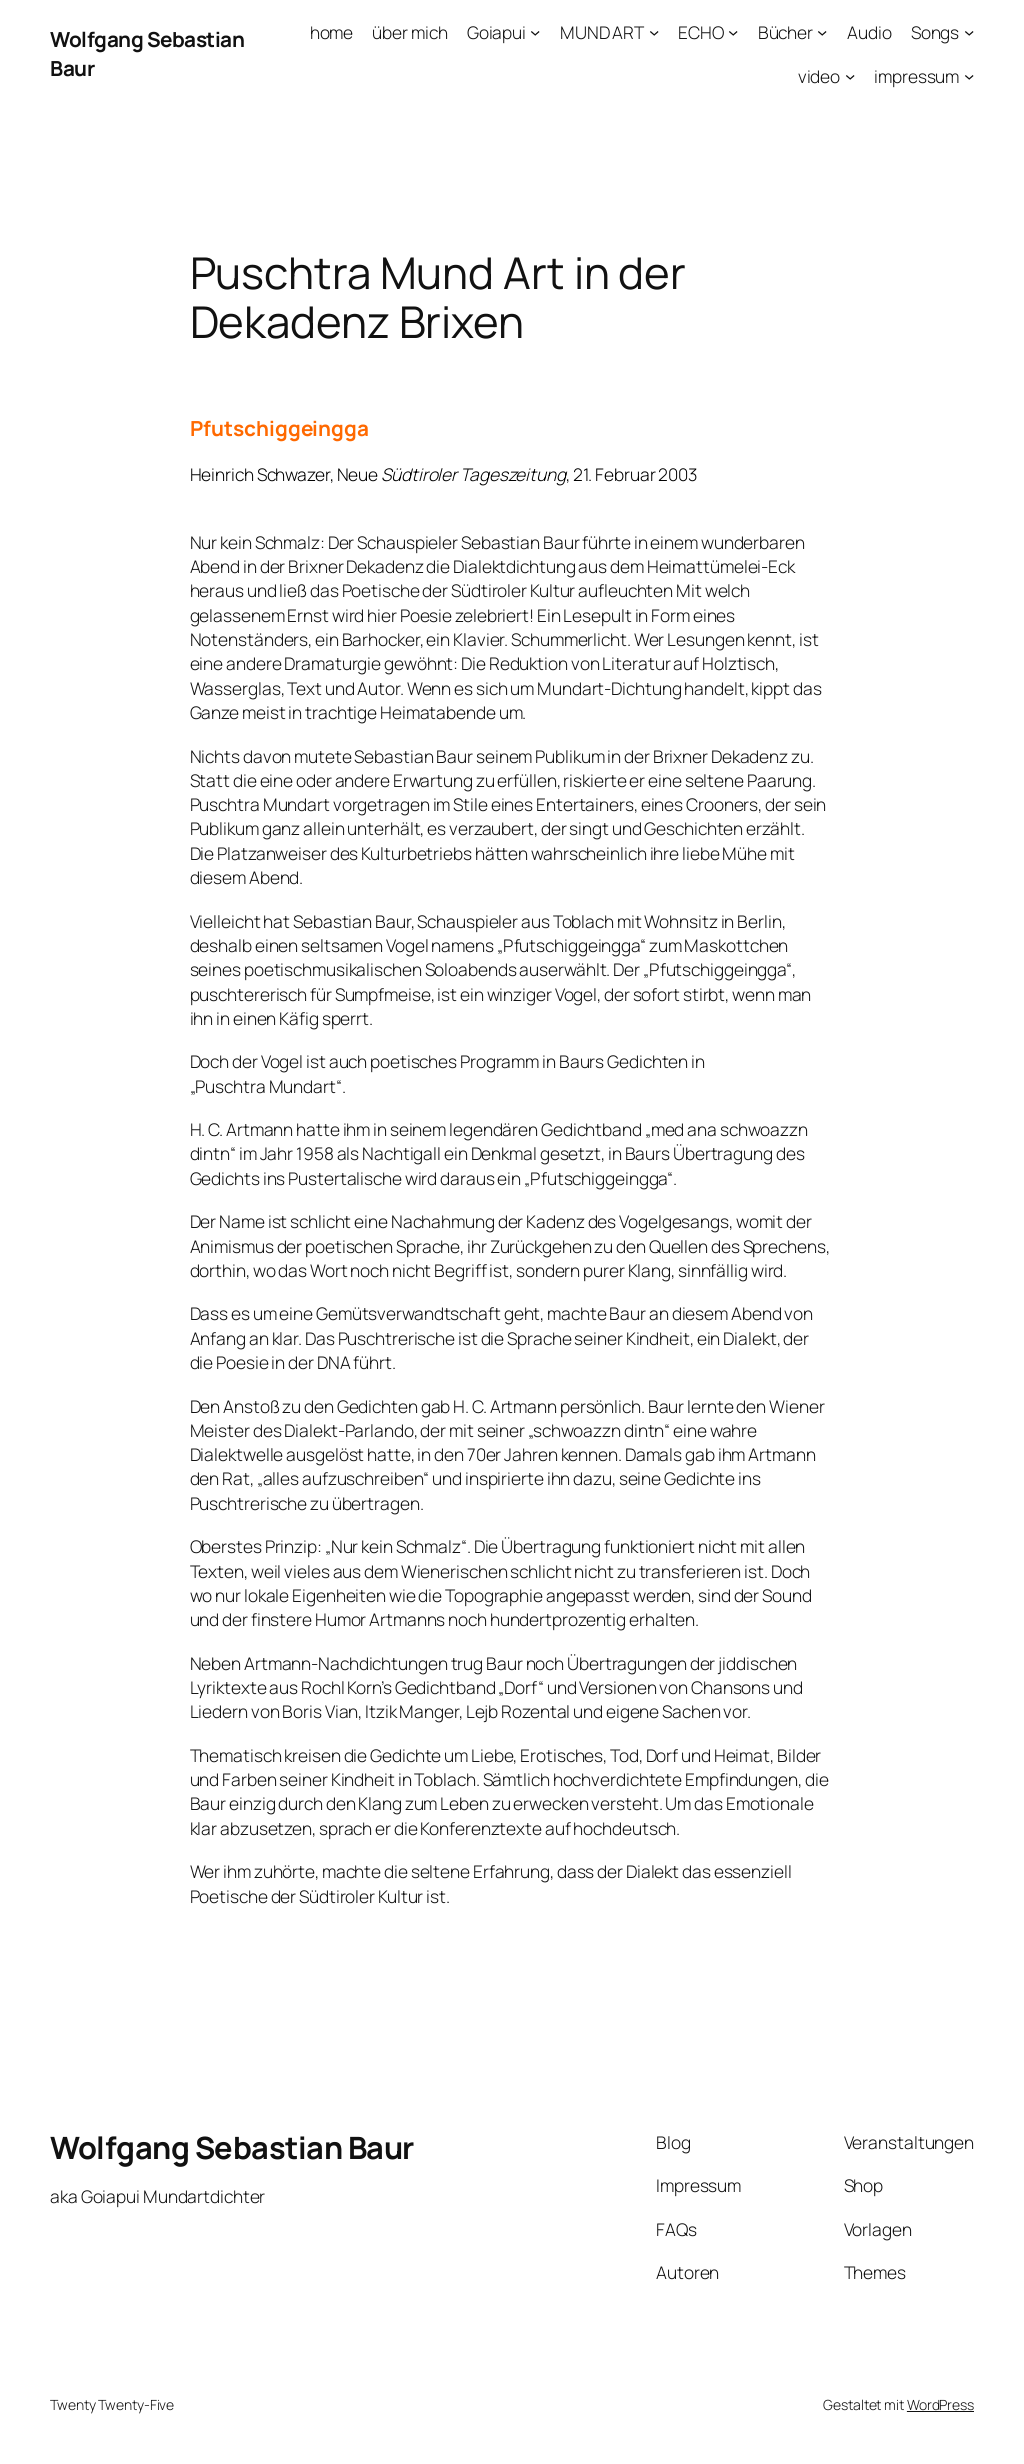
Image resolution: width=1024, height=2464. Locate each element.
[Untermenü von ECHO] (733, 32)
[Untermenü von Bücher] (822, 32)
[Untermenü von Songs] (969, 32)
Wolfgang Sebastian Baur (232, 2147)
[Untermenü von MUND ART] (654, 32)
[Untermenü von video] (850, 75)
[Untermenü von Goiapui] (535, 32)
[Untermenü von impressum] (969, 75)
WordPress (940, 2404)
